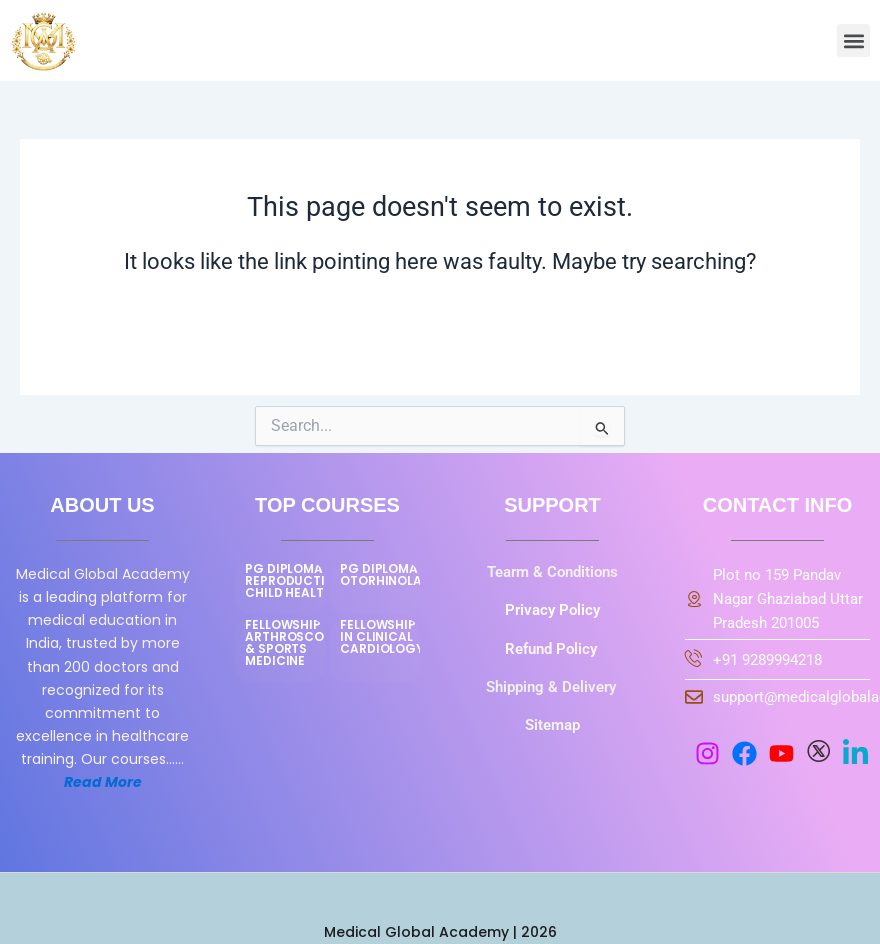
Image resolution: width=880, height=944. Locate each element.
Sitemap (552, 725)
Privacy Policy (552, 610)
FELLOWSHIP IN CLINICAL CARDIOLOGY (382, 636)
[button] (853, 40)
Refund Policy (553, 649)
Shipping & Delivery (553, 687)
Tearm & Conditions (552, 572)
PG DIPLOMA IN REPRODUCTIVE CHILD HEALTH (293, 580)
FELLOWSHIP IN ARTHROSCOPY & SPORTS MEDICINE (292, 642)
